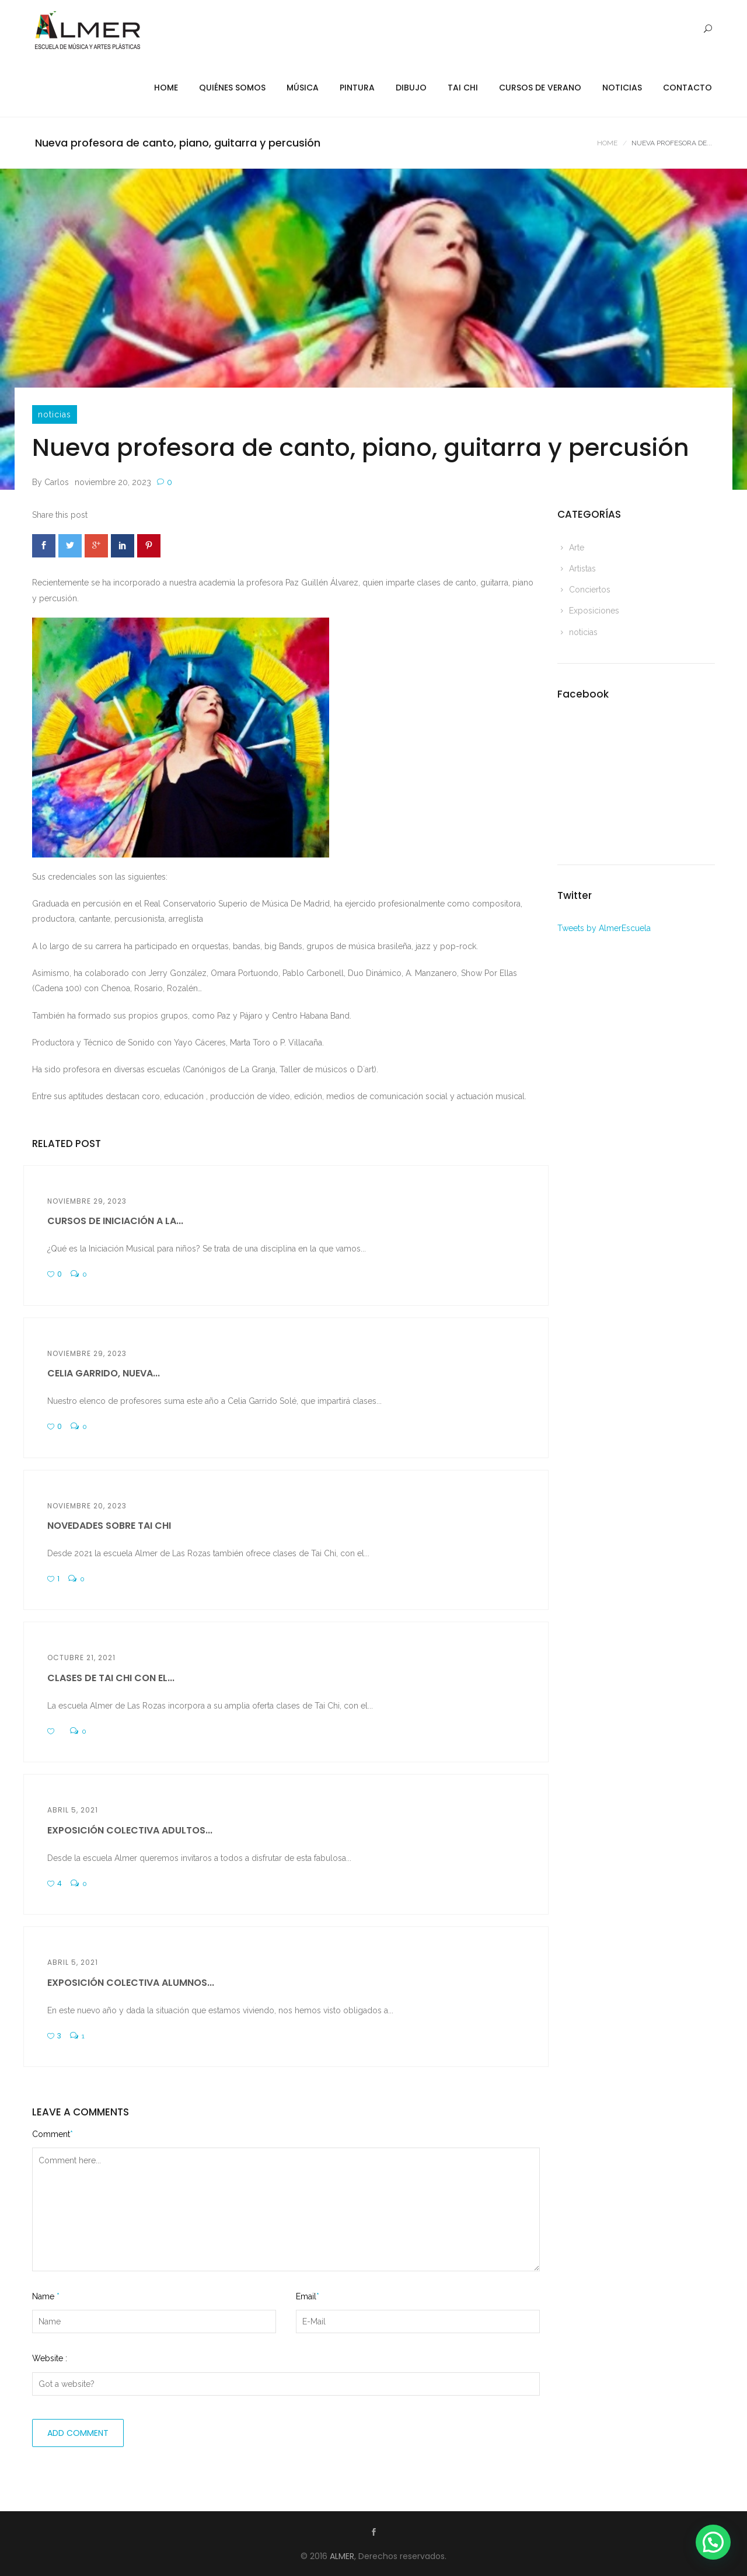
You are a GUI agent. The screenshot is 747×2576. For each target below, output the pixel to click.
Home (166, 87)
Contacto (687, 87)
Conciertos (589, 589)
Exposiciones (594, 610)
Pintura (357, 87)
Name (46, 2296)
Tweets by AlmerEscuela (604, 928)
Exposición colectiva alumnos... (130, 1982)
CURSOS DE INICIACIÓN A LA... (115, 1221)
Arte (576, 547)
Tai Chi (463, 87)
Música (303, 87)
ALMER (342, 2556)
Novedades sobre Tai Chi (109, 1525)
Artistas (582, 568)
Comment (52, 2134)
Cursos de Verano (540, 87)
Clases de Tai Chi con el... (110, 1678)
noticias (54, 414)
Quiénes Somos (232, 87)
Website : (49, 2358)
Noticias (622, 87)
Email (307, 2296)
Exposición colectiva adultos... (129, 1830)
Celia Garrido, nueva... (103, 1373)
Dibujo (411, 87)
